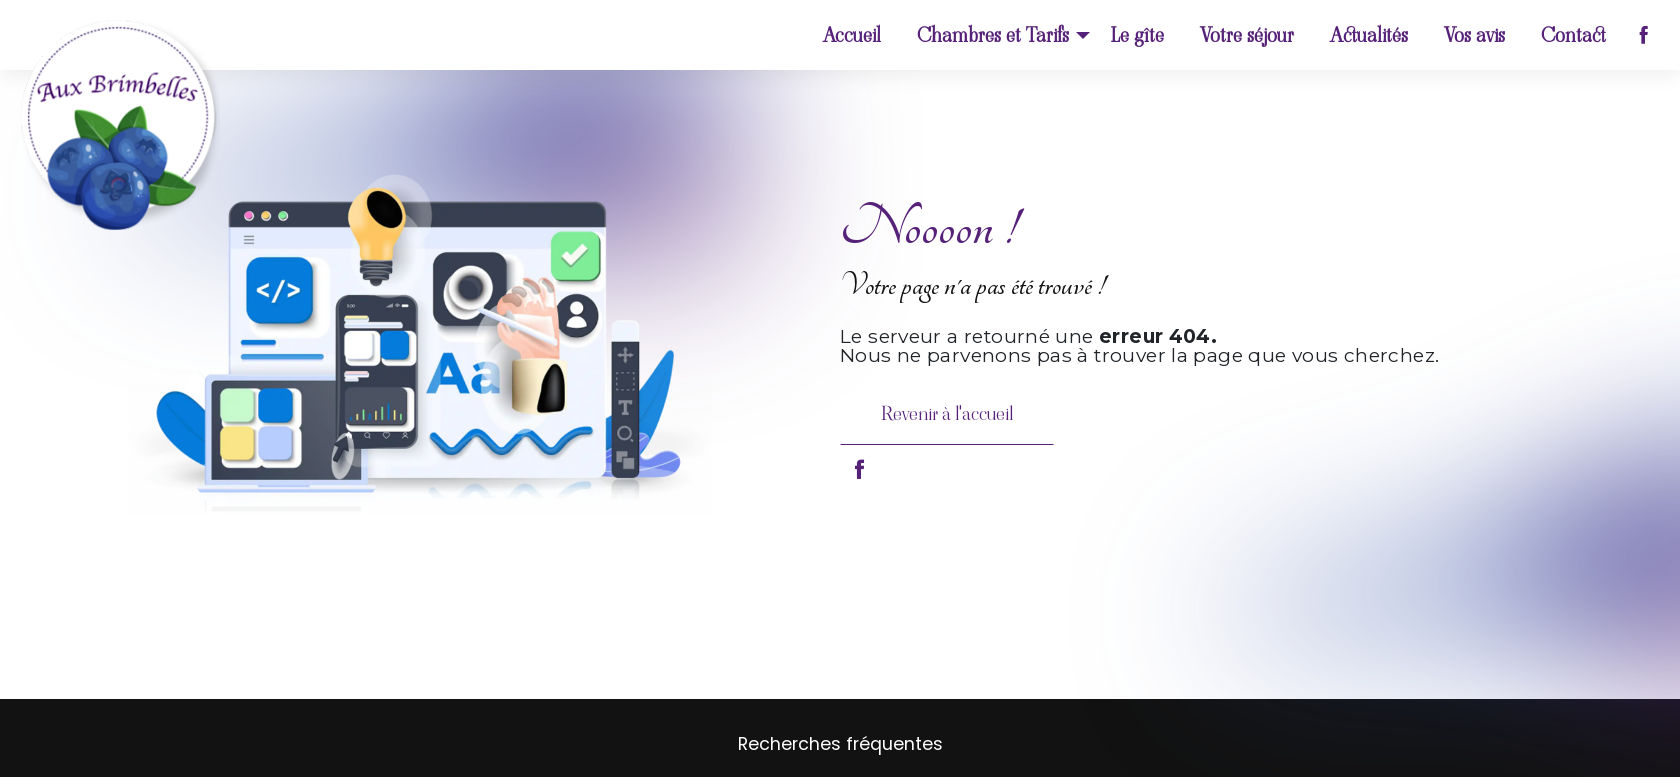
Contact (1573, 35)
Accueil (852, 35)
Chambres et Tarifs (993, 35)
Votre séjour (1247, 35)
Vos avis (1474, 35)
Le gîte (1137, 35)
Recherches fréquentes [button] (840, 744)
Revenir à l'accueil (947, 413)
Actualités (1369, 35)
